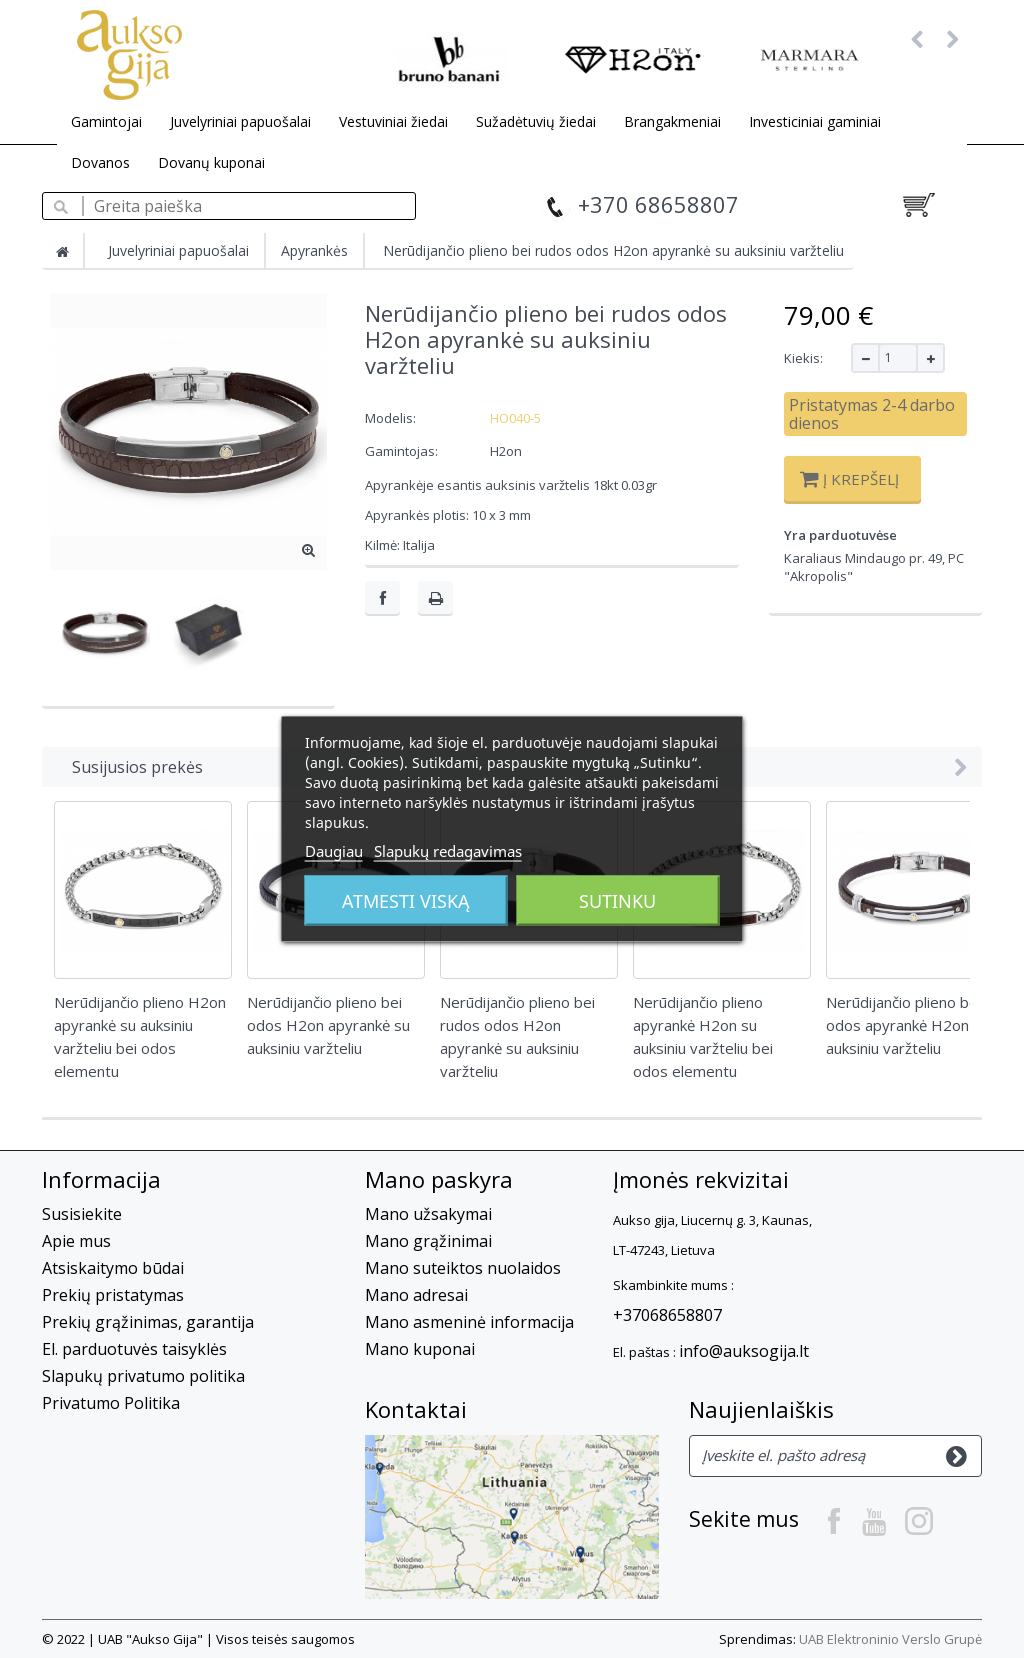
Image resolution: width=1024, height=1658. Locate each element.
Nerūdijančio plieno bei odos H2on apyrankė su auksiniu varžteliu (328, 1025)
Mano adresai (416, 1295)
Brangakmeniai (672, 121)
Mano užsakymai (428, 1214)
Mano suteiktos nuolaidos (463, 1268)
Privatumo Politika (111, 1403)
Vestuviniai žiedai (393, 121)
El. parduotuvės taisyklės (134, 1349)
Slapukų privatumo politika (143, 1376)
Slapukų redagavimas (448, 851)
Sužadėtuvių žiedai (536, 121)
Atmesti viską (406, 901)
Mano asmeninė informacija (469, 1322)
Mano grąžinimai (428, 1241)
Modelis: (390, 418)
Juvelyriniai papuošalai (240, 121)
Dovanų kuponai (211, 162)
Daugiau (334, 851)
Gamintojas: (401, 451)
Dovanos (100, 162)
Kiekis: (803, 358)
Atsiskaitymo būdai (113, 1268)
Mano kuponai (420, 1349)
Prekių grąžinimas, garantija (148, 1322)
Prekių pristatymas (113, 1295)
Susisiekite (82, 1214)
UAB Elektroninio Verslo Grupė (890, 1639)
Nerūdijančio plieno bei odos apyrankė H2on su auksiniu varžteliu (907, 1025)
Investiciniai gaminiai (815, 121)
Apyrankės (314, 250)
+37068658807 (667, 1315)
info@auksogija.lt (744, 1351)
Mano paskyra (439, 1179)
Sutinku (617, 901)
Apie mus (76, 1241)
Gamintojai (106, 121)
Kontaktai (416, 1409)
